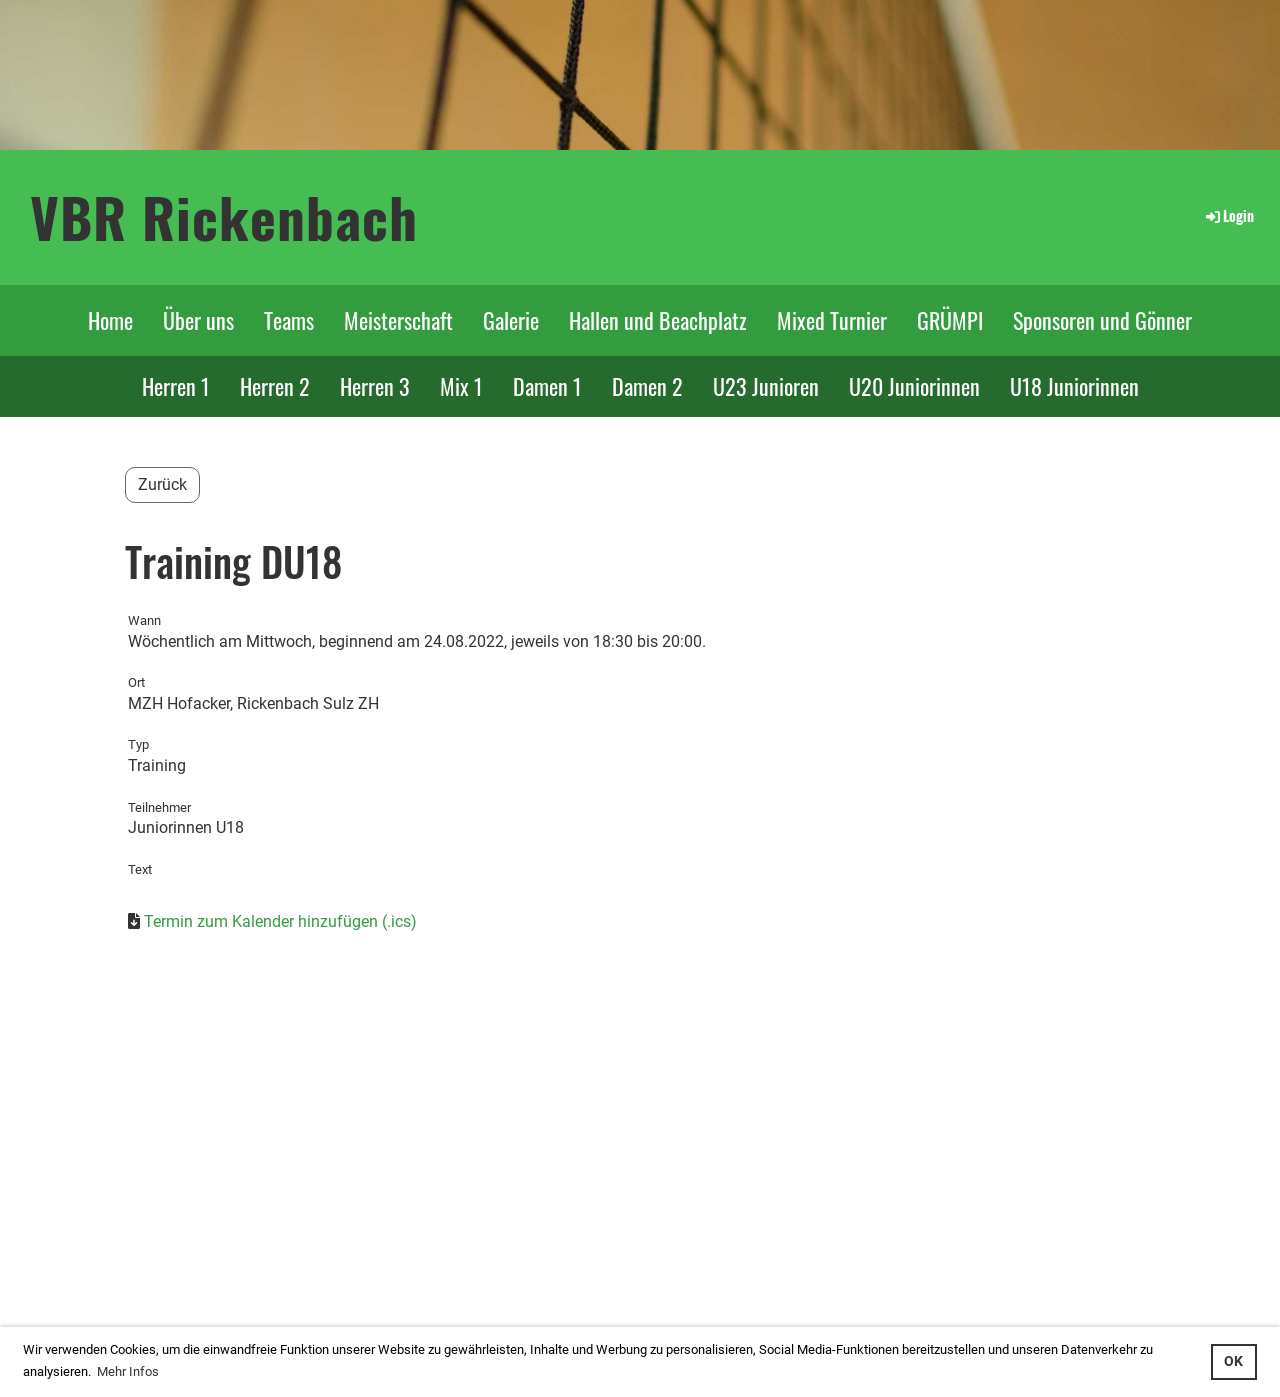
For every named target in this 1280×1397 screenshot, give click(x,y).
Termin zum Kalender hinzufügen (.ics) (280, 921)
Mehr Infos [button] (128, 1371)
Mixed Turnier (832, 320)
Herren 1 (176, 386)
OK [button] (1233, 1361)
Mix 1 (461, 386)
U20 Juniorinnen (914, 386)
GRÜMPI (950, 320)
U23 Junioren (766, 386)
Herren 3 (375, 386)
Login (1228, 215)
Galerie (511, 320)
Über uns (198, 320)
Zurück (162, 484)
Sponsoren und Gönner (1102, 320)
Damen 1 (547, 386)
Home (110, 320)
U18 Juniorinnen (1074, 386)
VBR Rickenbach (224, 216)
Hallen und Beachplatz (658, 320)
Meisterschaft (398, 320)
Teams (289, 320)
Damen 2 (647, 386)
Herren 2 (275, 386)
